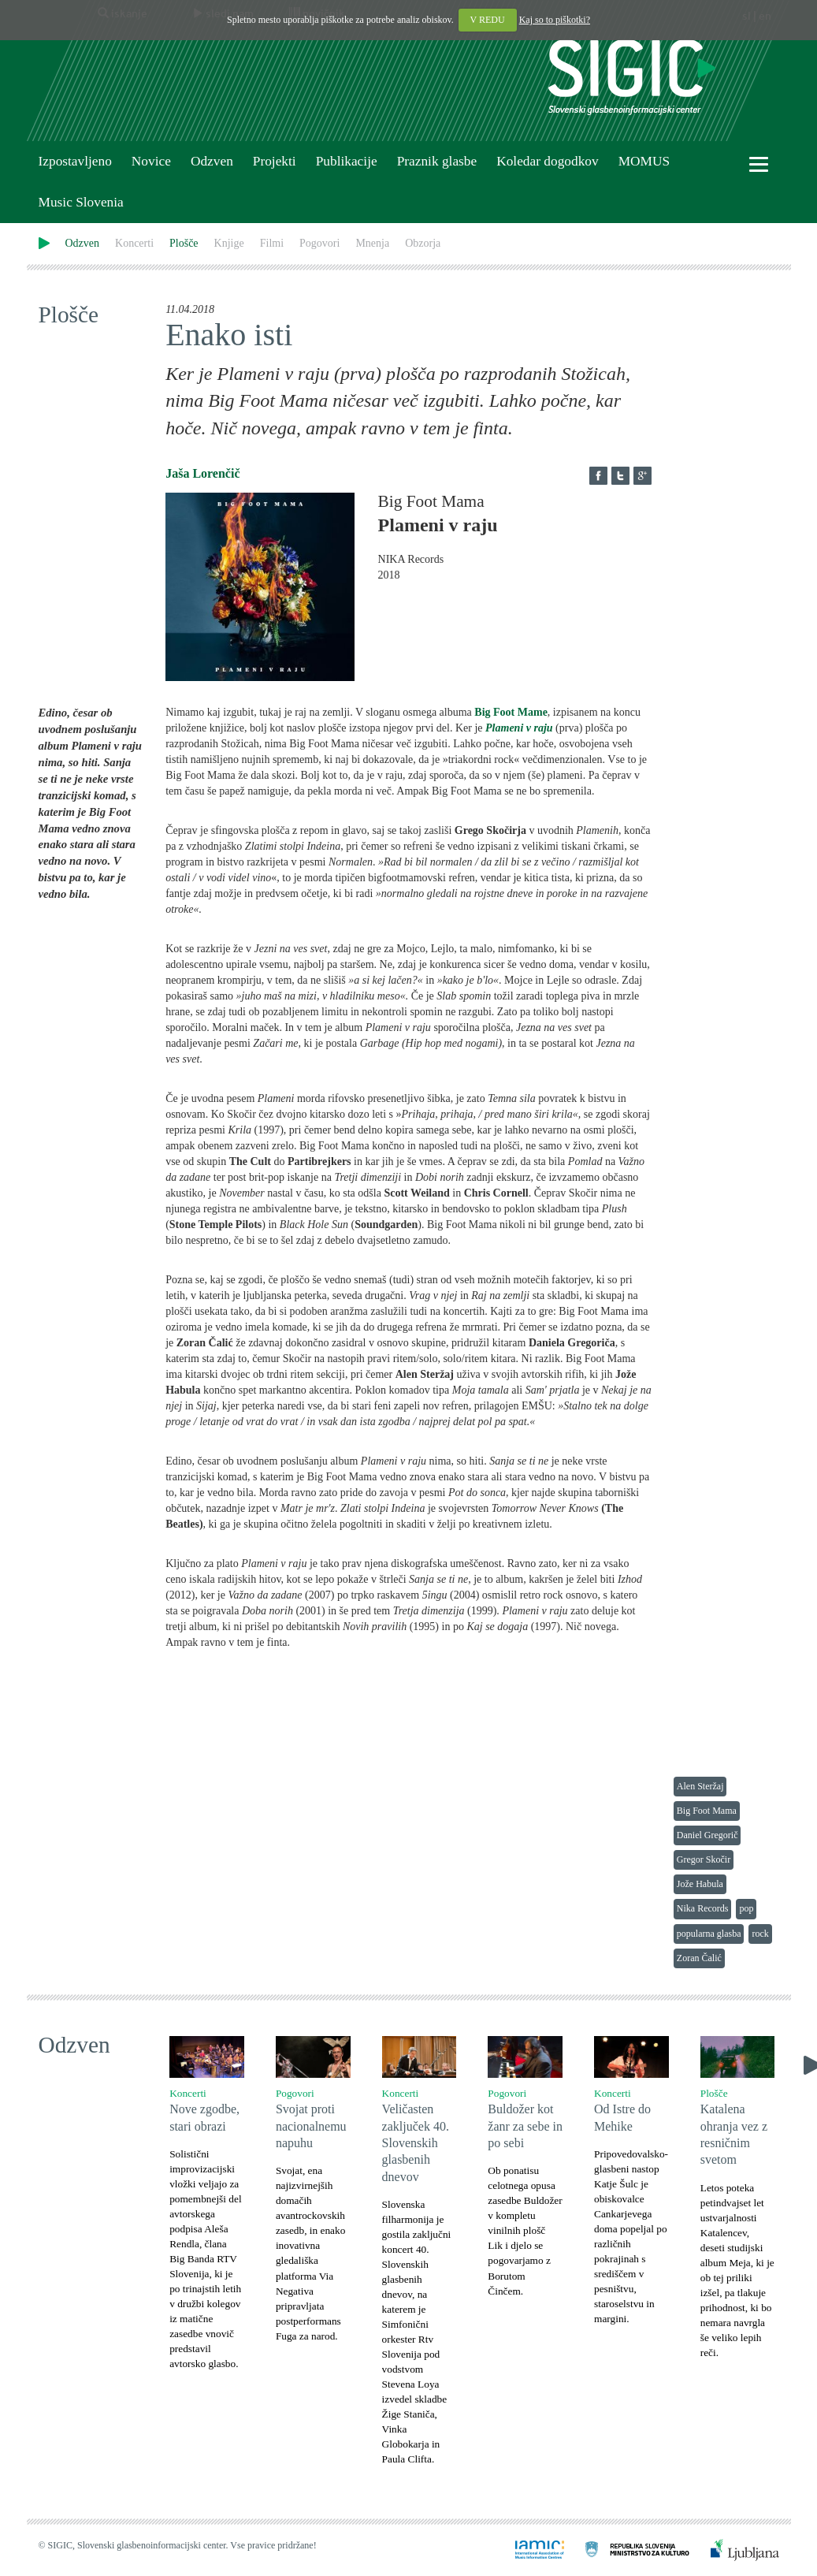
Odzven (212, 161)
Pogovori (319, 243)
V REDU (488, 19)
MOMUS (644, 161)
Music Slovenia (81, 202)
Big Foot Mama (707, 1810)
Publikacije (346, 161)
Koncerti (134, 243)
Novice (151, 161)
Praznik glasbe (437, 161)
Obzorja (422, 243)
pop (746, 1908)
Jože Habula (700, 1883)
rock (760, 1933)
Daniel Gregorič (707, 1835)
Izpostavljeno (75, 161)
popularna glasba (709, 1933)
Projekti (274, 161)
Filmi (272, 243)
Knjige (229, 243)
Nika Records (703, 1908)
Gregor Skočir (703, 1859)
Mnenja (372, 243)
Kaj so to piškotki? (554, 19)
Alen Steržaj (700, 1786)
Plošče (184, 243)
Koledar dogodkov (547, 161)
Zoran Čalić (699, 1958)
